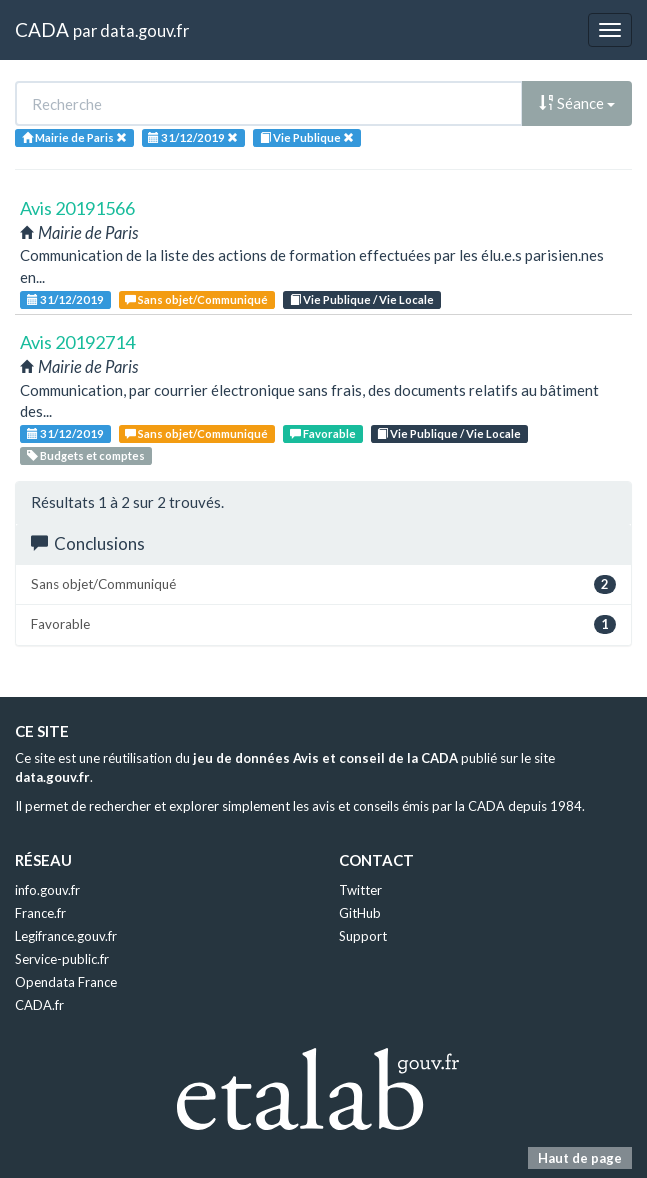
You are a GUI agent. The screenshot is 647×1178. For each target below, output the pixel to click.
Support (363, 936)
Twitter (360, 890)
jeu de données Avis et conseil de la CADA (325, 758)
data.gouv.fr (144, 30)
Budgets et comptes (86, 455)
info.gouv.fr (47, 890)
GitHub (360, 913)
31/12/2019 (65, 299)
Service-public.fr (62, 959)
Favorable (323, 433)
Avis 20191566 (77, 208)
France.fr (40, 913)
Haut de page (580, 1158)
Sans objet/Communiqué (196, 299)
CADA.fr (39, 1005)
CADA (42, 29)
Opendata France (66, 982)
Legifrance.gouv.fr (66, 936)
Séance (577, 103)
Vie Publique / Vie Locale (362, 299)
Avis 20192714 (77, 342)
